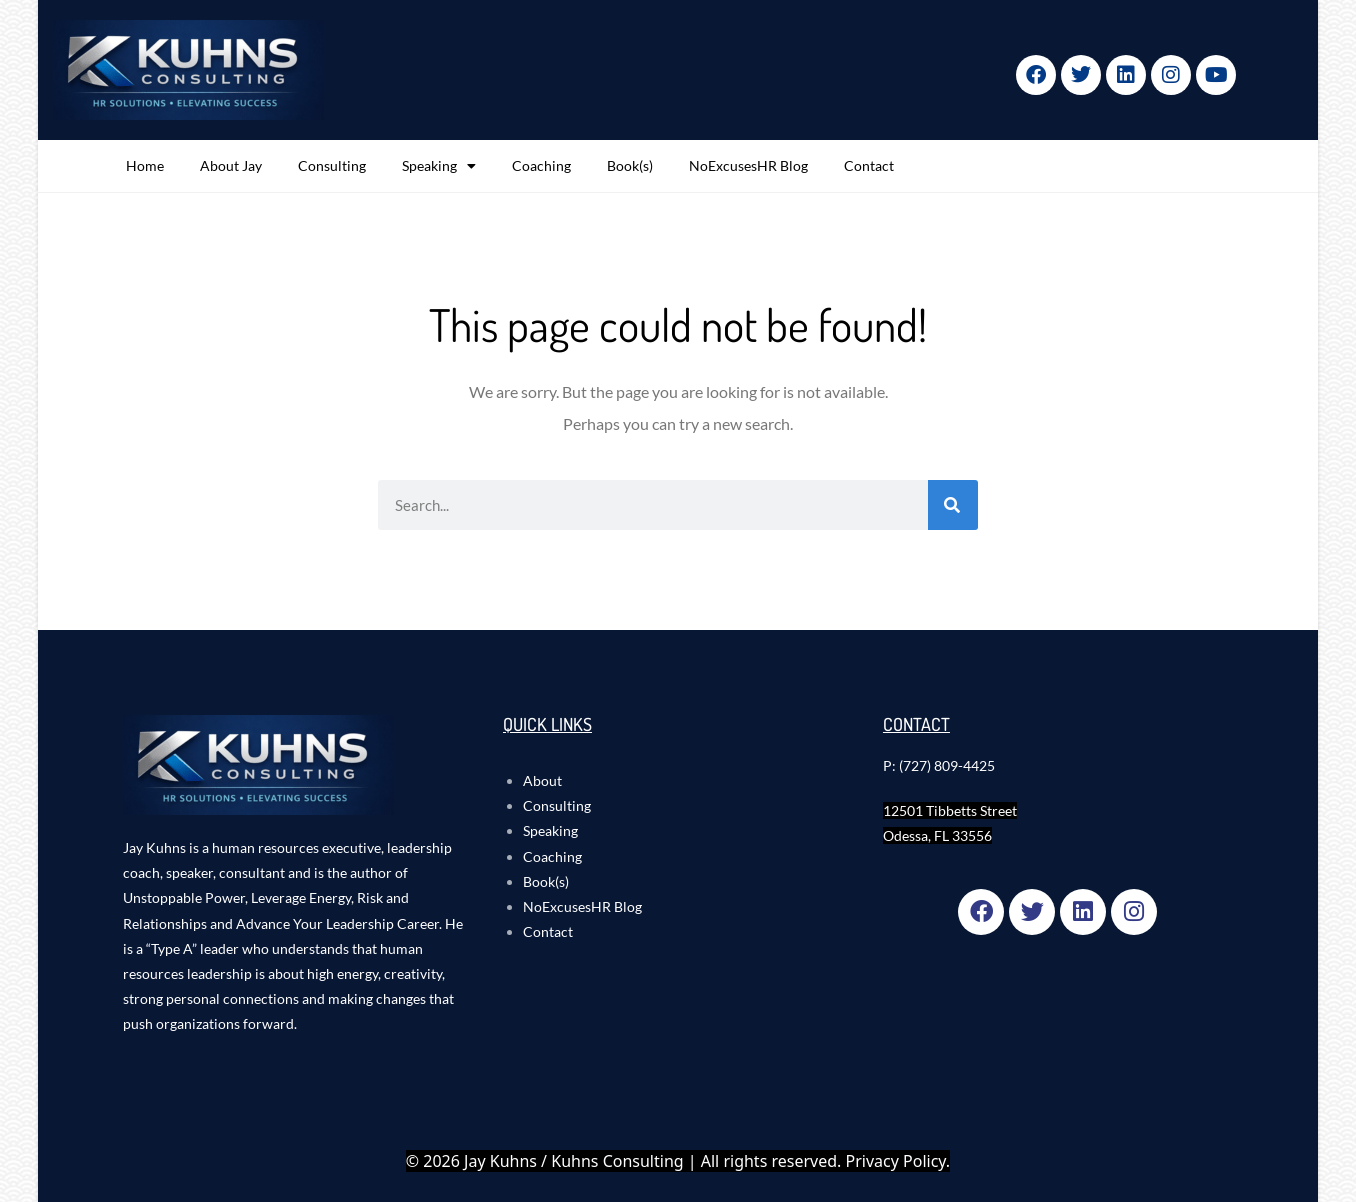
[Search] (953, 505)
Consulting (332, 165)
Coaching (541, 165)
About (542, 780)
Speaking (439, 166)
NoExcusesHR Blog (748, 165)
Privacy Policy (896, 1161)
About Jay (231, 165)
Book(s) (630, 165)
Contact (869, 165)
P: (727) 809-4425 (939, 765)
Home (145, 165)
